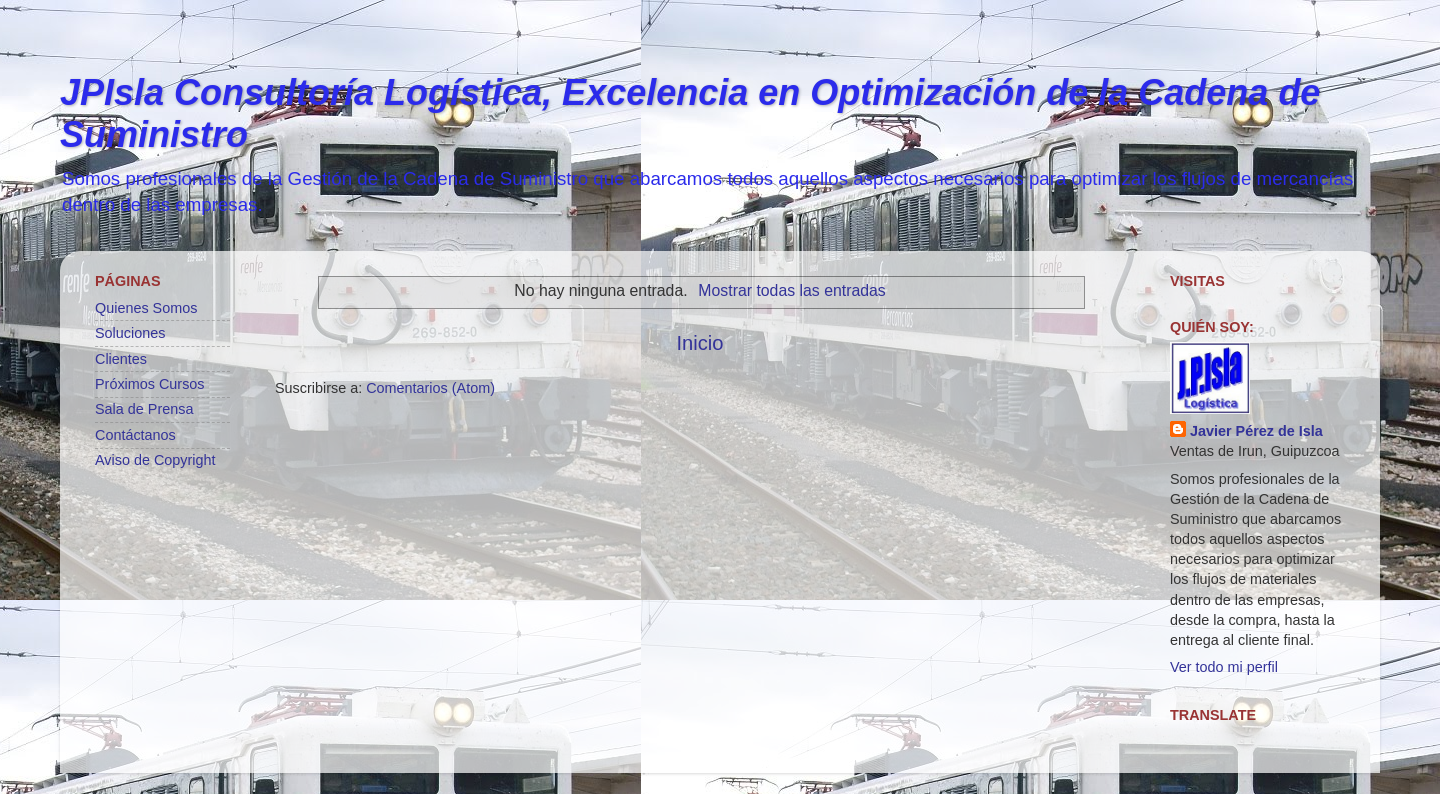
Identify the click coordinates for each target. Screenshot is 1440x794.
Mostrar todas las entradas (791, 290)
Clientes (121, 359)
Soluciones (130, 333)
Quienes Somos (146, 308)
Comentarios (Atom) (430, 388)
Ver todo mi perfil (1224, 667)
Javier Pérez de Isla (1256, 431)
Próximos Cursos (150, 384)
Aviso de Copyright (155, 460)
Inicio (699, 343)
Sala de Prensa (144, 409)
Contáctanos (135, 435)
